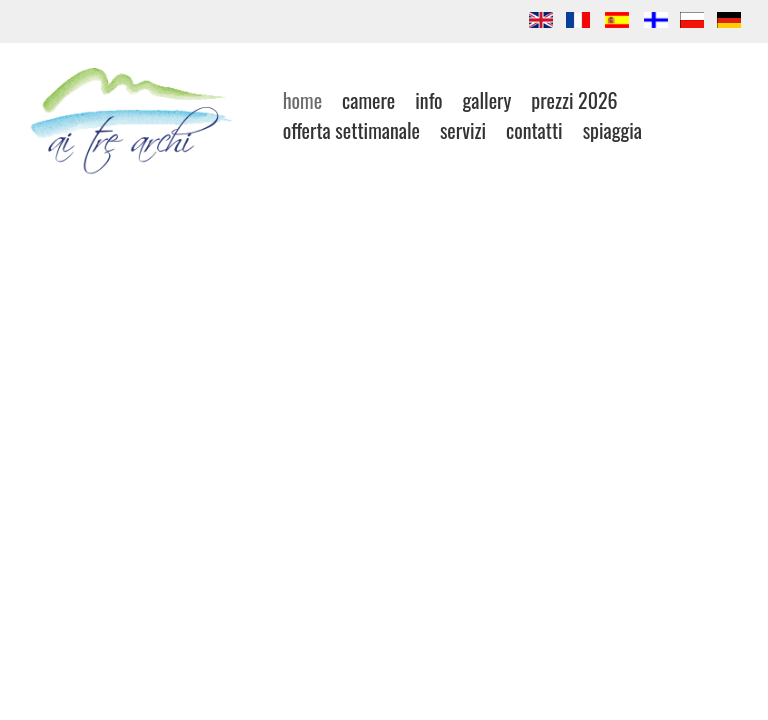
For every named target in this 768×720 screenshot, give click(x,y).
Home (302, 100)
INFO (428, 100)
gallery (486, 100)
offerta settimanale (351, 130)
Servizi (463, 130)
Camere (368, 100)
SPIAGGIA (612, 130)
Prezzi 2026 (574, 100)
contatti (534, 130)
